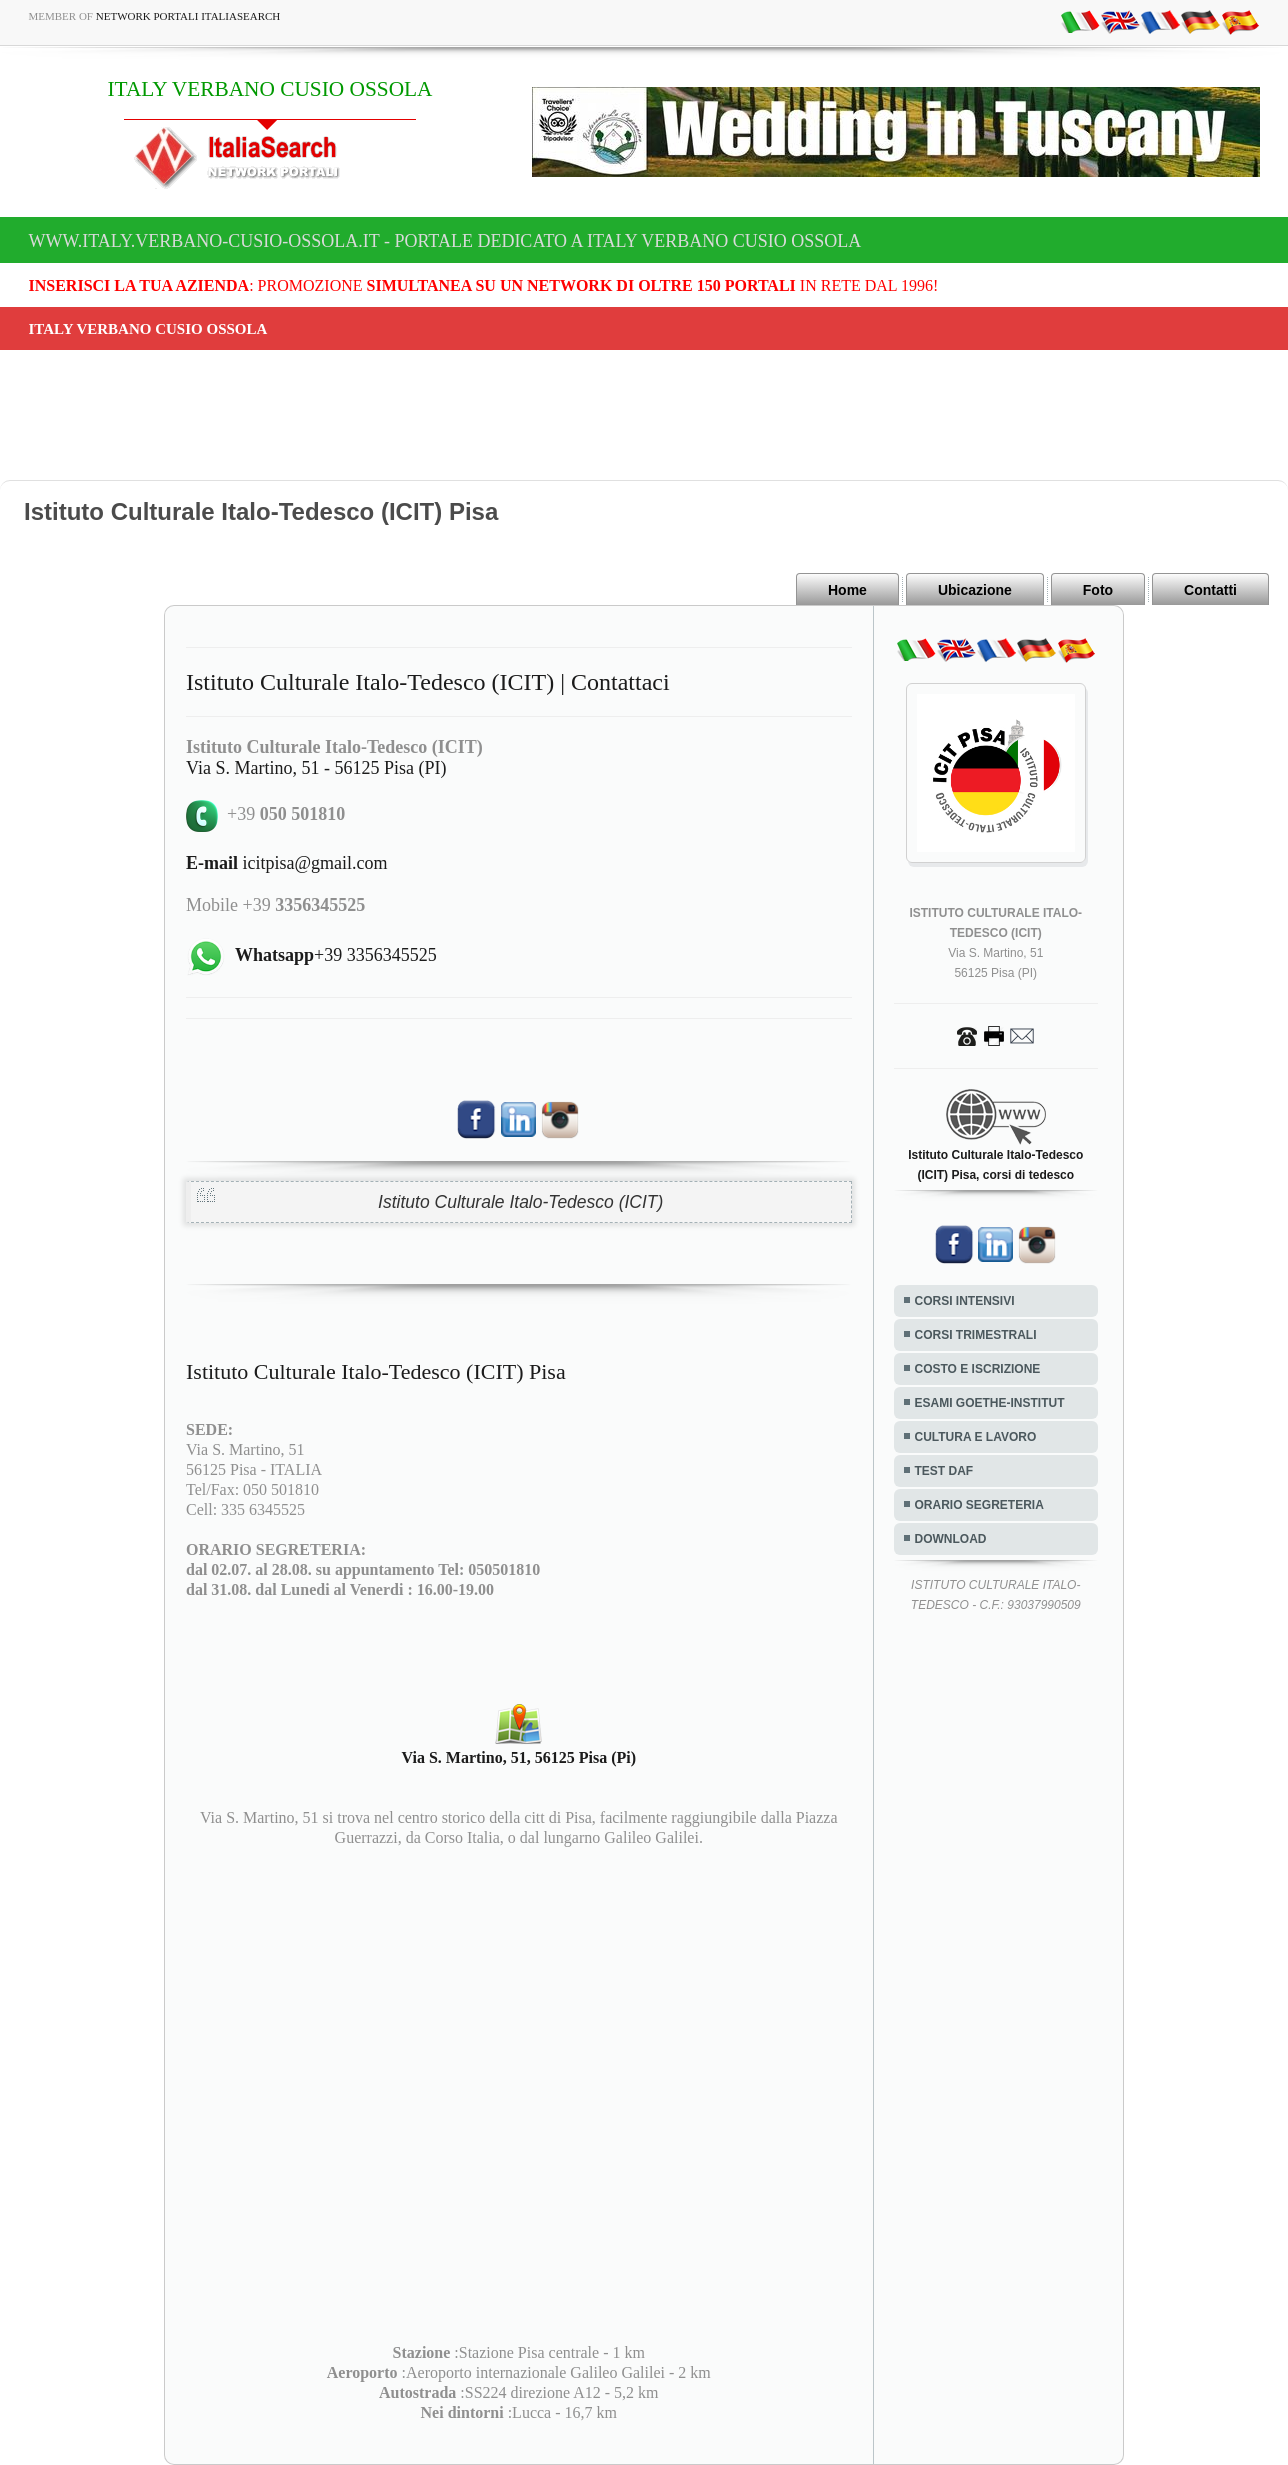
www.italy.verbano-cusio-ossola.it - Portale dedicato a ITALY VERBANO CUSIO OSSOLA (445, 241)
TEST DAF (944, 1471)
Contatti (1210, 590)
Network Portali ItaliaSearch (188, 16)
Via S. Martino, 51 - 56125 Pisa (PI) (316, 768)
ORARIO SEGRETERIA (979, 1505)
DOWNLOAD (951, 1539)
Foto (1098, 590)
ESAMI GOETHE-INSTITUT (990, 1403)
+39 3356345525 (336, 955)
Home (847, 590)
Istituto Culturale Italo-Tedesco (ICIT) (520, 1202)
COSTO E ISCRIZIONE (978, 1369)
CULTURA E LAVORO (976, 1437)
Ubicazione (975, 590)
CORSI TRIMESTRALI (976, 1335)
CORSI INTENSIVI (965, 1301)
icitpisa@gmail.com (287, 863)
